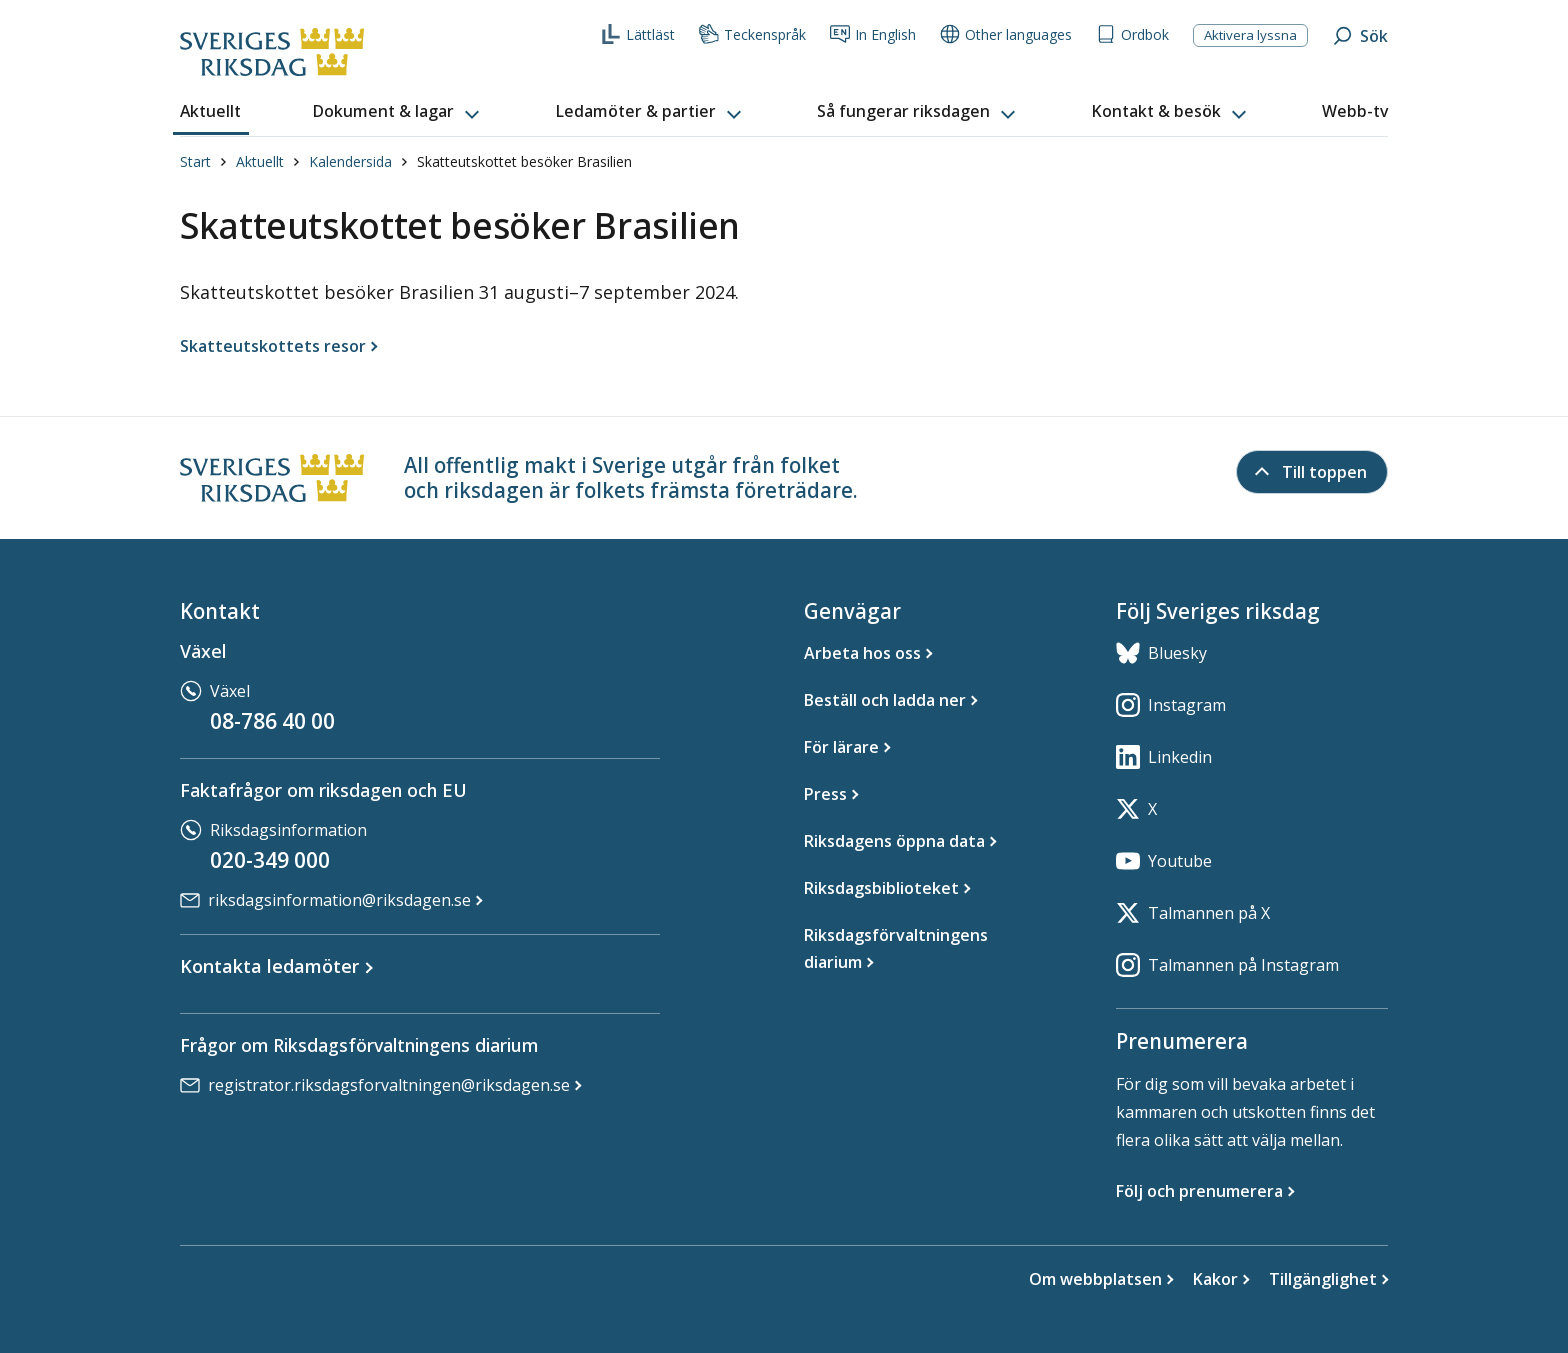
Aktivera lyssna (1250, 35)
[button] (398, 112)
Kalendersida (350, 161)
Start (195, 161)
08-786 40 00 (272, 721)
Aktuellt (260, 161)
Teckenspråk (752, 34)
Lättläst (638, 34)
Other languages (1006, 34)
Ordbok (1132, 34)
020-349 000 (270, 860)
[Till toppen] (1312, 472)
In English (873, 34)
